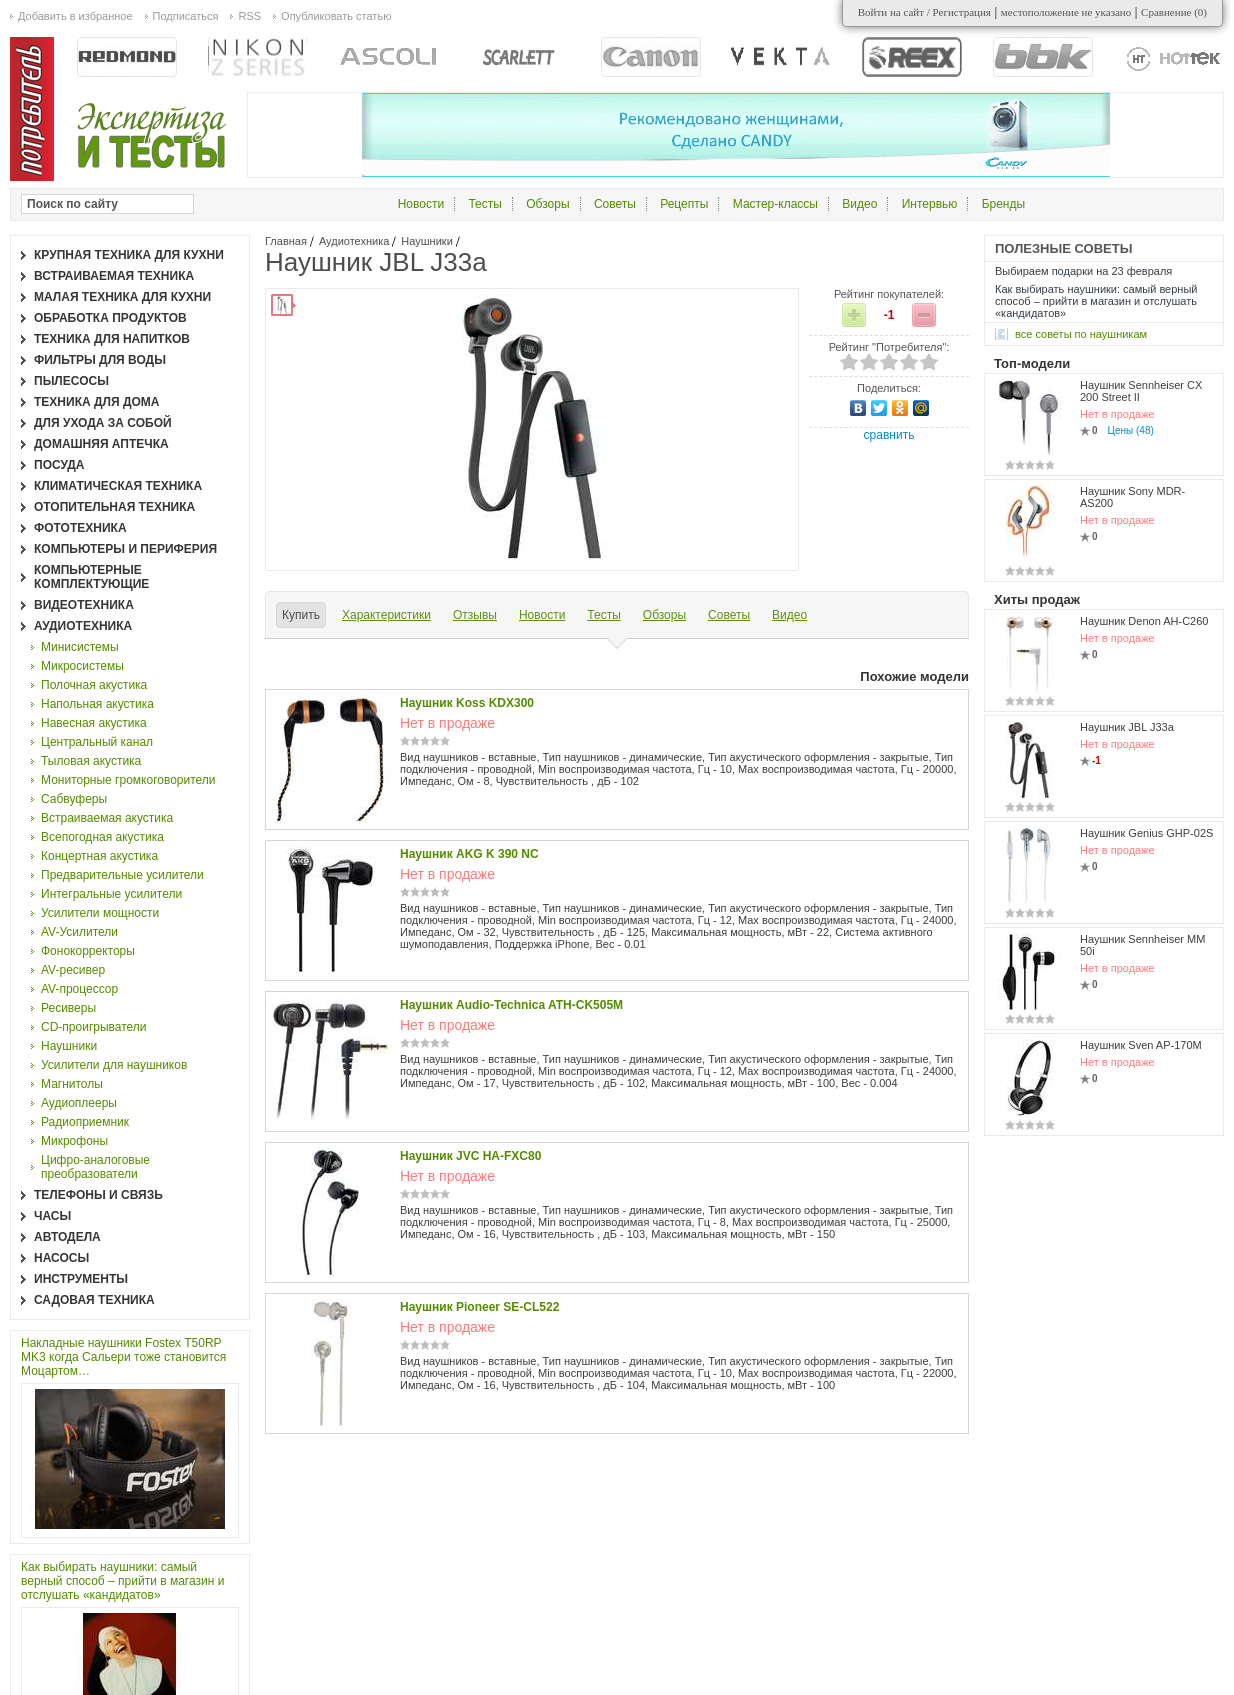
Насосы (61, 1258)
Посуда (59, 465)
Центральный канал (97, 742)
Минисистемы (80, 647)
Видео (859, 204)
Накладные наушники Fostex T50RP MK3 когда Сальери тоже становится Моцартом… (123, 1357)
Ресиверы (68, 1008)
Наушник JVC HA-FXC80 (470, 1156)
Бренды (1003, 204)
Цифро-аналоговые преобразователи (95, 1167)
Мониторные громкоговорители (128, 780)
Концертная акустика (99, 856)
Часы (52, 1216)
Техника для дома (96, 402)
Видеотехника (84, 605)
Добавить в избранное (75, 16)
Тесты (484, 204)
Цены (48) (1131, 430)
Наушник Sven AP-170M (1141, 1045)
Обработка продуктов (110, 318)
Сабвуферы (74, 799)
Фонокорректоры (88, 951)
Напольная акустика (97, 704)
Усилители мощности (100, 913)
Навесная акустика (94, 723)
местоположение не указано (1066, 12)
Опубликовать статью (336, 16)
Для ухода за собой (103, 423)
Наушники (426, 241)
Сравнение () (1174, 12)
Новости (421, 204)
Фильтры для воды (100, 360)
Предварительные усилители (122, 875)
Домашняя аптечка (101, 444)
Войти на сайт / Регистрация (924, 12)
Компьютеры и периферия (125, 549)
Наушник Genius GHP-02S (1146, 833)
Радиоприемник (85, 1122)
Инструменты (81, 1279)
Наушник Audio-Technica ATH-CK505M (511, 1005)
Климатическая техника (118, 486)
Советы (615, 204)
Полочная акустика (94, 685)
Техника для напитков (112, 339)
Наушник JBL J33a (1127, 727)
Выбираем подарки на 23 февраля (1083, 271)
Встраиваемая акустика (107, 818)
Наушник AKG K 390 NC (469, 854)
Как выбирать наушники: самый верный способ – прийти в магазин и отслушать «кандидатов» (122, 1581)
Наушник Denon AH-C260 (1144, 621)
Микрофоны (74, 1141)
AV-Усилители (79, 932)
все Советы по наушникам (1081, 334)
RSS (249, 16)
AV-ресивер (73, 970)
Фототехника (80, 528)
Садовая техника (94, 1300)
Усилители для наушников (114, 1065)
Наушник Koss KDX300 (467, 703)
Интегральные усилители (111, 894)
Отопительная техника (114, 507)
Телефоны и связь (98, 1195)
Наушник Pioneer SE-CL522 (479, 1307)
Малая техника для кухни (122, 297)
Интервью (930, 204)
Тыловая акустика (91, 761)
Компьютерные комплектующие (91, 577)
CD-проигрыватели (94, 1027)
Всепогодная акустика (102, 837)
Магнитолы (72, 1084)
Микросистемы (82, 666)
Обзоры (547, 204)
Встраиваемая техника (114, 276)
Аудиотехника (354, 241)
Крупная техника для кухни (129, 255)
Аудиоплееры (79, 1103)
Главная (286, 241)
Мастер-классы (775, 204)
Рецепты (684, 204)
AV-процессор (79, 989)
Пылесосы (71, 381)
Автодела (67, 1237)
